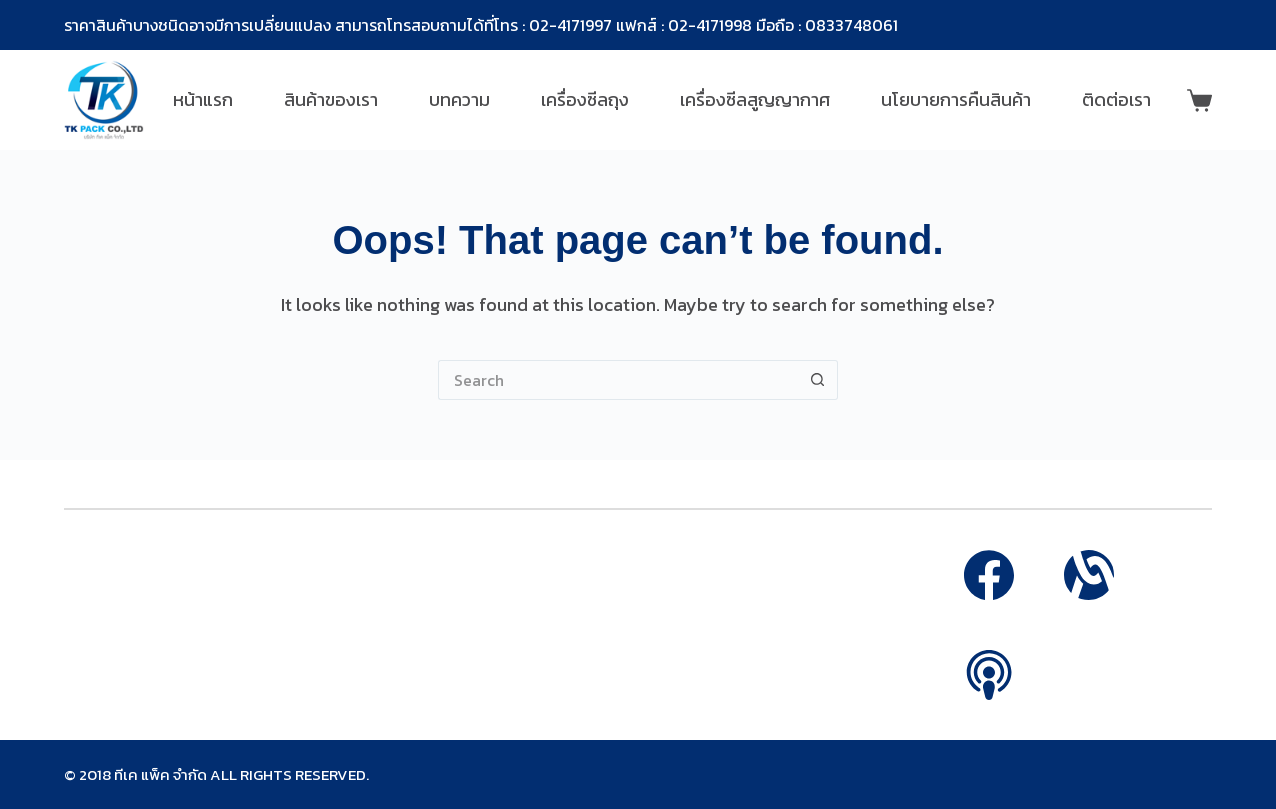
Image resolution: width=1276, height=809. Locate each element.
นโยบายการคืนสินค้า (956, 99)
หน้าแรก (203, 99)
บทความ (459, 99)
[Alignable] (1089, 575)
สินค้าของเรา (331, 99)
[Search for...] (618, 380)
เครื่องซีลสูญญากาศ (755, 99)
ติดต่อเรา (1116, 99)
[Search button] (818, 380)
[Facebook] (989, 575)
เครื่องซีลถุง (585, 99)
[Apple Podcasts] (989, 675)
